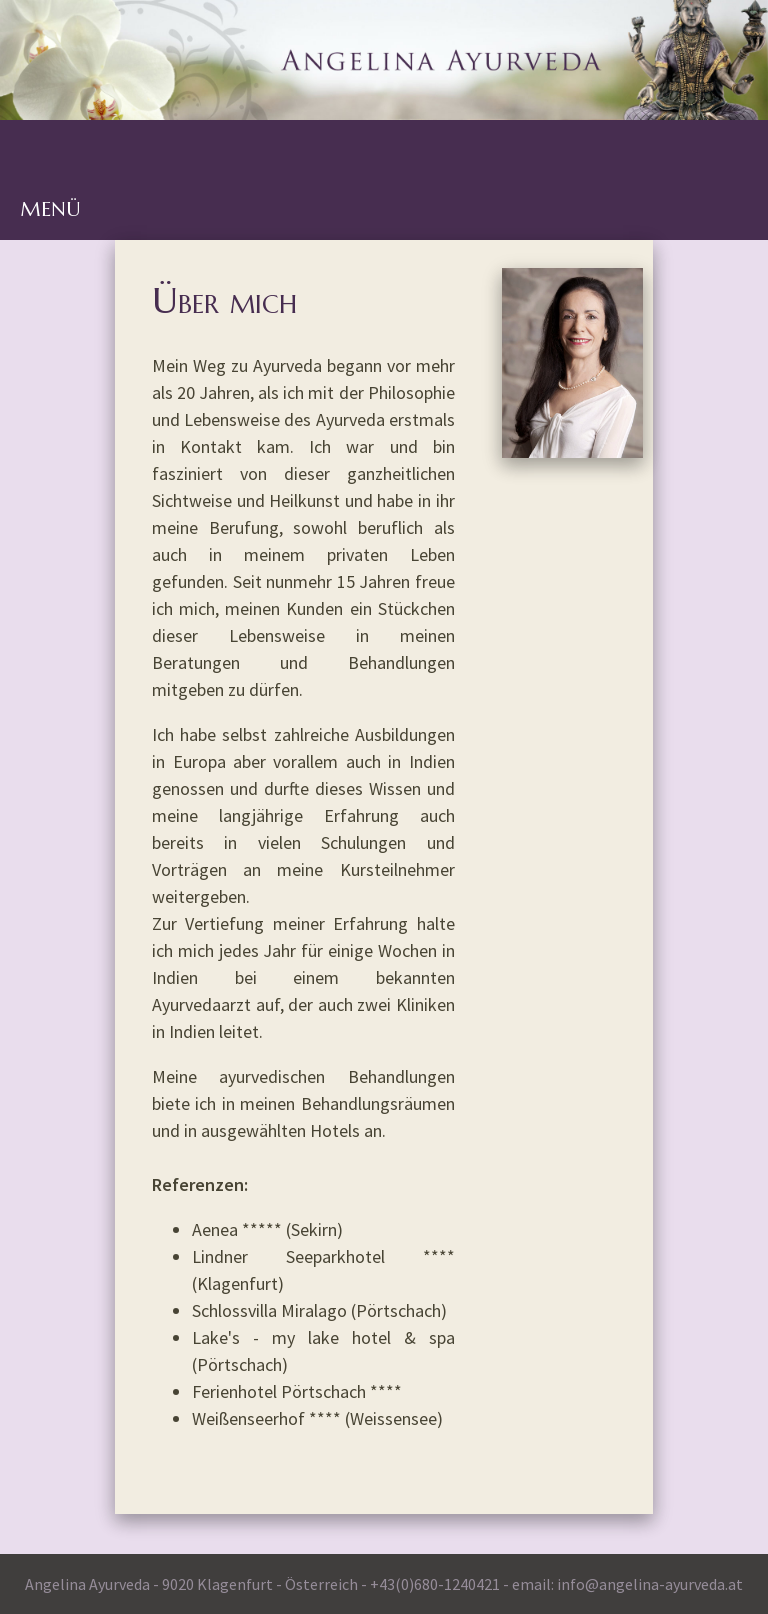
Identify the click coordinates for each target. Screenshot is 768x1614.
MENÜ (50, 209)
